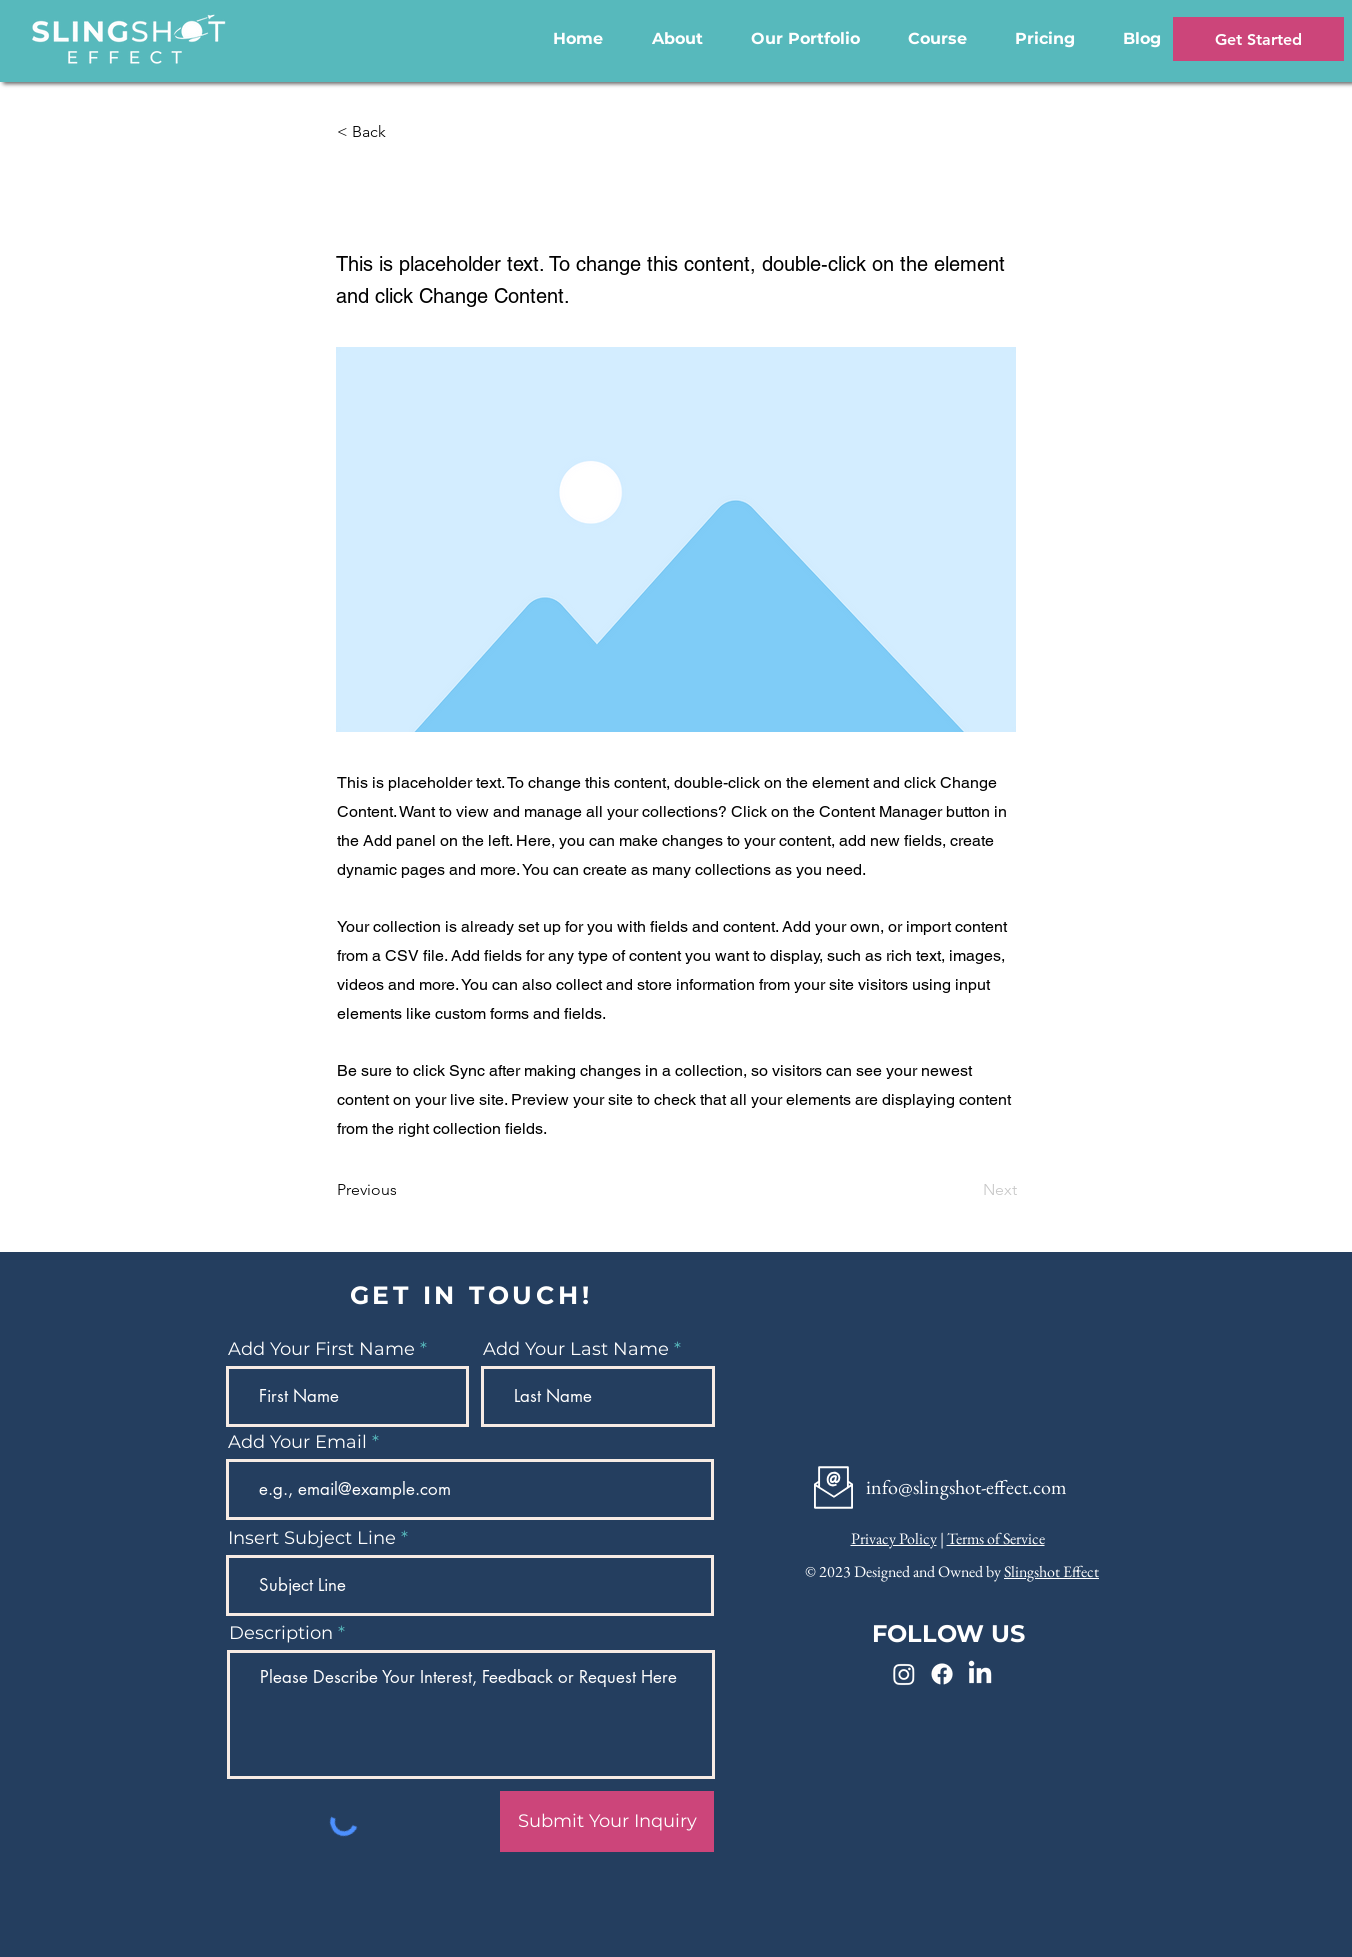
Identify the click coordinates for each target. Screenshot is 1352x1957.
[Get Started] (1258, 39)
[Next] (967, 1190)
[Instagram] (904, 1674)
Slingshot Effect (1051, 1571)
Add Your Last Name (576, 1349)
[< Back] (403, 132)
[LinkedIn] (980, 1674)
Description (281, 1633)
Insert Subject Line (312, 1538)
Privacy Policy (894, 1538)
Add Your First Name (321, 1349)
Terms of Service (996, 1538)
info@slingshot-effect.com (966, 1487)
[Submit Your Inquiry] (607, 1821)
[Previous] (403, 1190)
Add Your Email (297, 1442)
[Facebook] (942, 1674)
